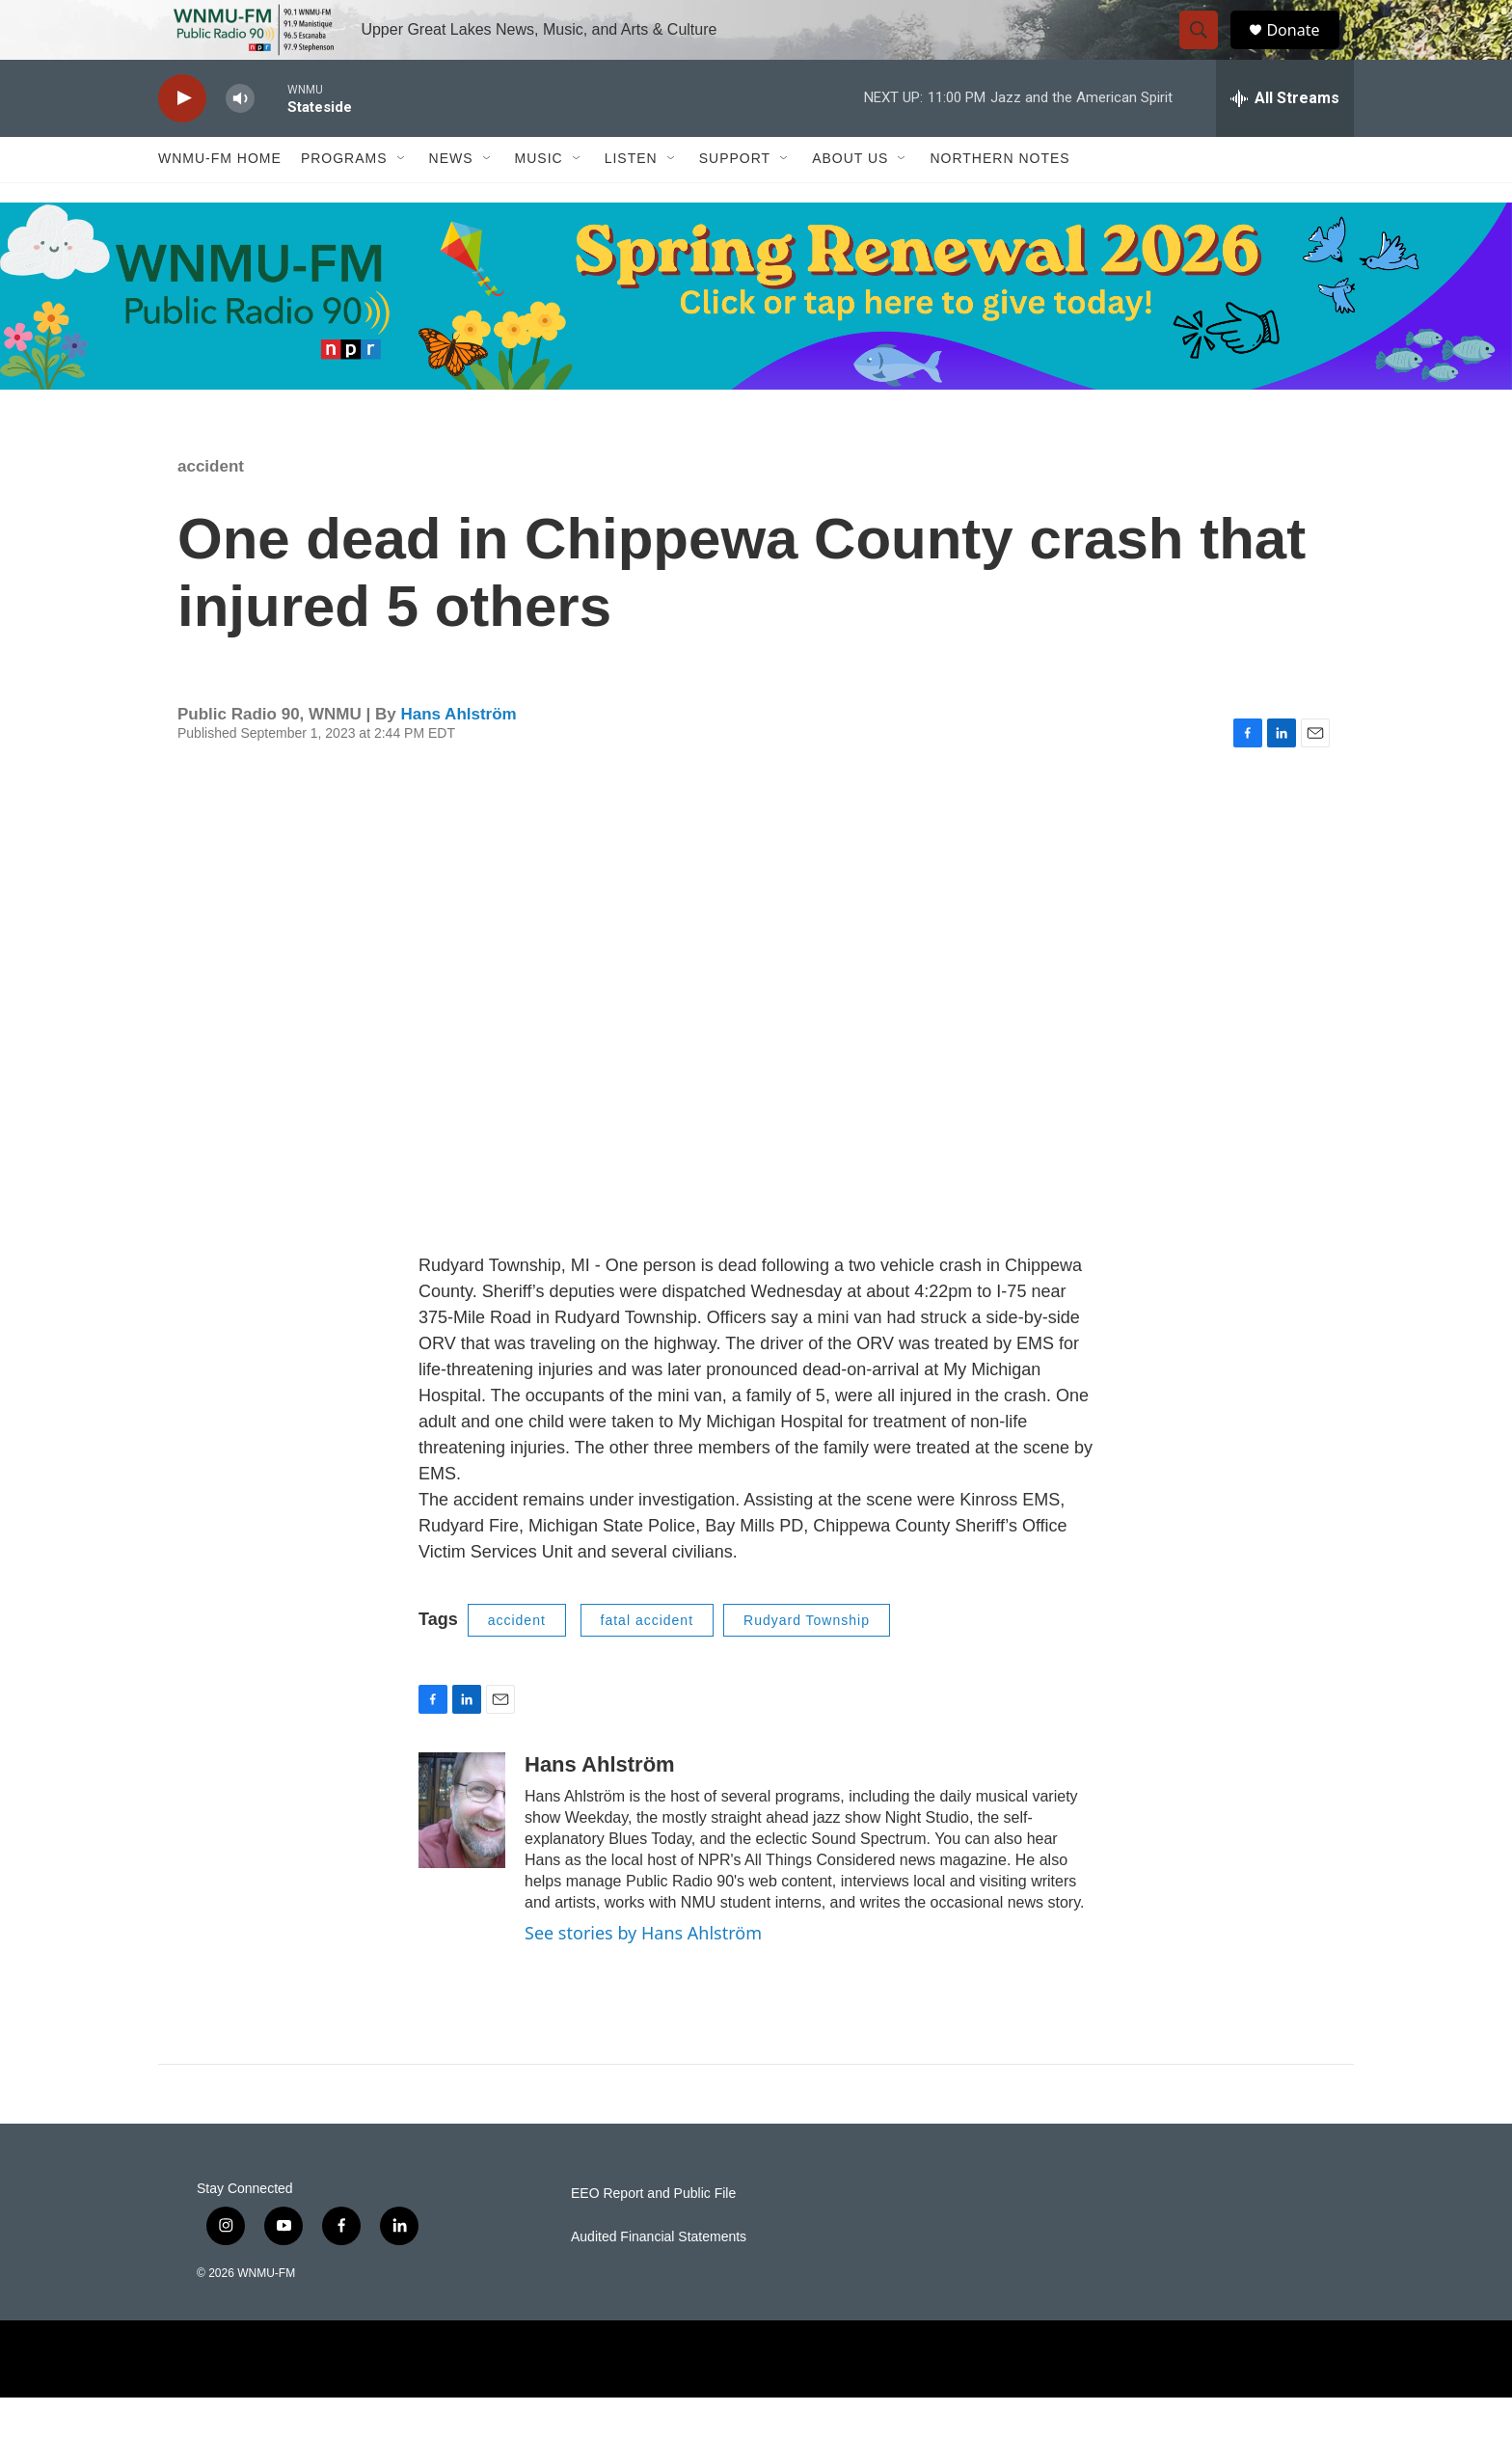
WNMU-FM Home (220, 200)
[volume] (240, 140)
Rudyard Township (806, 1661)
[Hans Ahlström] (461, 1853)
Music (539, 200)
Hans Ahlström (458, 755)
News (451, 200)
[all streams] (1285, 139)
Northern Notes (999, 200)
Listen (631, 200)
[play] (182, 140)
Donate (1305, 51)
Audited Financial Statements (658, 2278)
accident (210, 508)
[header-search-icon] (1207, 51)
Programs (344, 200)
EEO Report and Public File (653, 2235)
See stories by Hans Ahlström (643, 1975)
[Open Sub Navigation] (402, 200)
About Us (850, 200)
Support (734, 200)
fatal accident (647, 1661)
